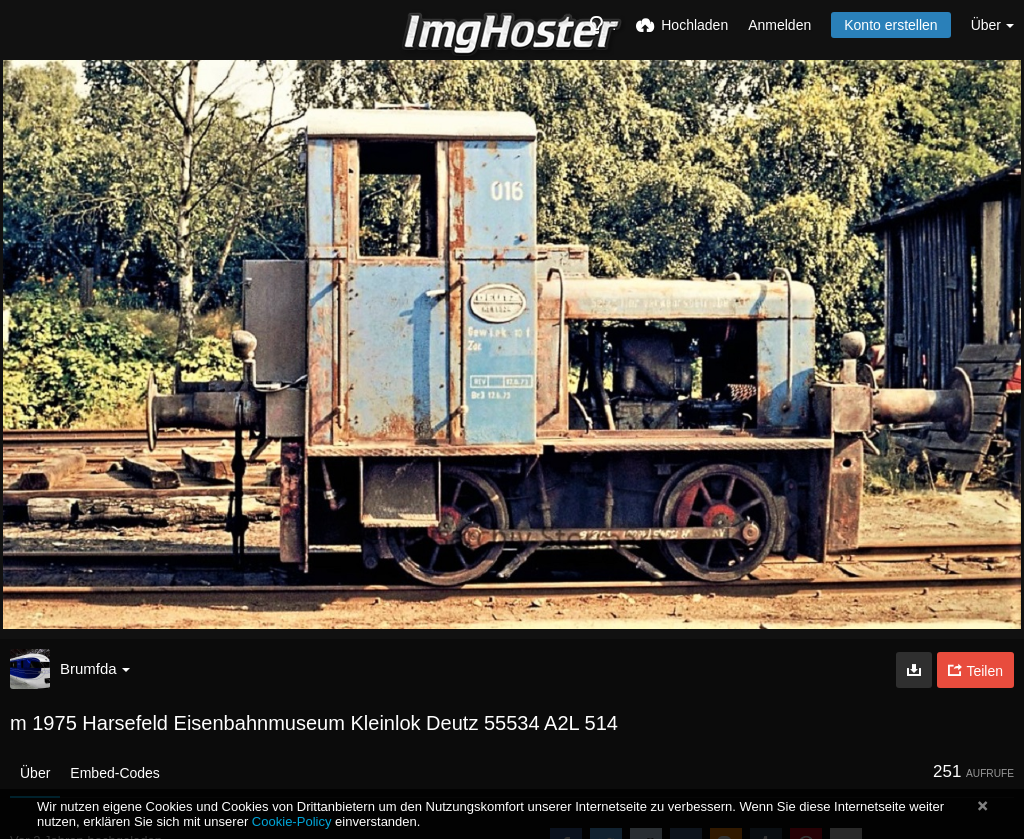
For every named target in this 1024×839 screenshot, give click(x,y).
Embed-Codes (115, 773)
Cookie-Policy (292, 821)
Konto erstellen (890, 25)
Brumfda (95, 668)
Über (35, 773)
